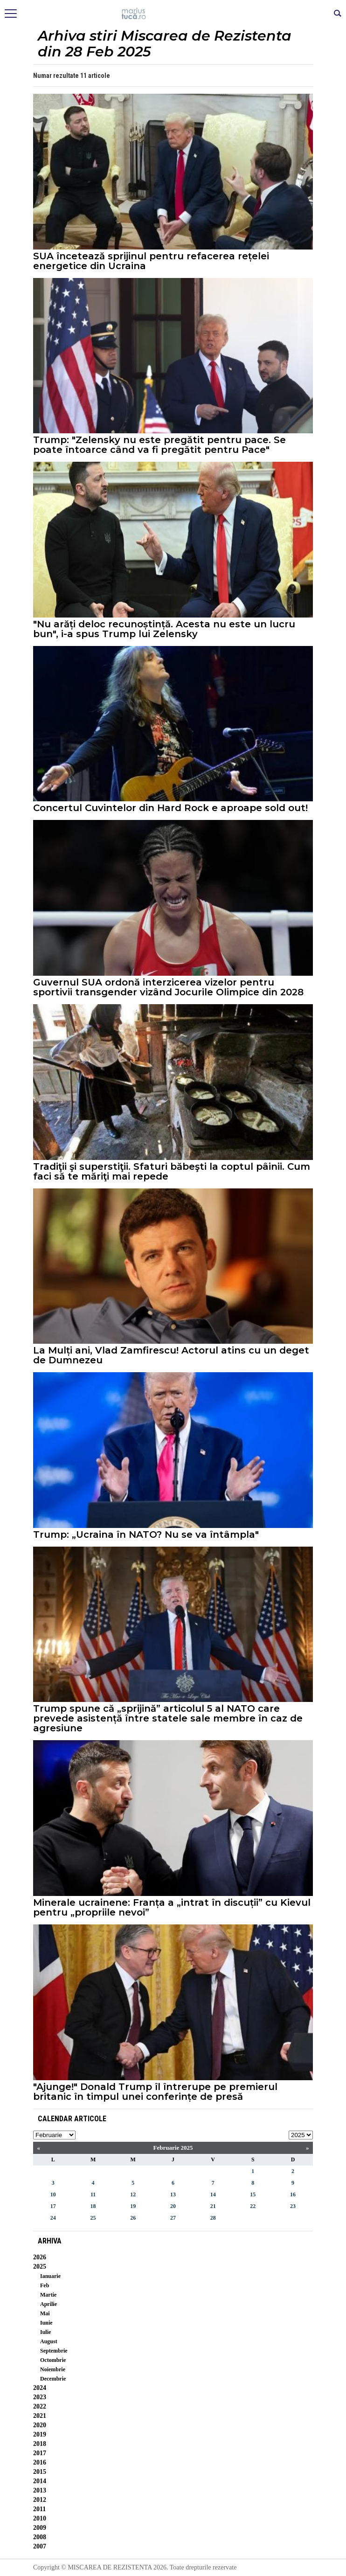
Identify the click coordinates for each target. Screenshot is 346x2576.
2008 (39, 2537)
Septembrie (54, 2350)
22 (253, 2206)
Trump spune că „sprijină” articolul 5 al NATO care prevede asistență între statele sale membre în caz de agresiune (168, 1718)
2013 (39, 2490)
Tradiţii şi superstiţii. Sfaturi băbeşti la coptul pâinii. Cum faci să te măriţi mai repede (171, 1171)
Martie (48, 2294)
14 (213, 2194)
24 (53, 2218)
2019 (39, 2434)
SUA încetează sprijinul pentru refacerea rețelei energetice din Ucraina (151, 261)
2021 (39, 2415)
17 (53, 2206)
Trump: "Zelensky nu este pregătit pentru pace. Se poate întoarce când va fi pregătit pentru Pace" (159, 445)
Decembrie (53, 2378)
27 (173, 2218)
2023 (39, 2397)
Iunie (46, 2322)
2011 (39, 2509)
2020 (39, 2425)
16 (293, 2194)
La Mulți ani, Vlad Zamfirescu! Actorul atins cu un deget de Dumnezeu (171, 1355)
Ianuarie (50, 2276)
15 (253, 2194)
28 (213, 2218)
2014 (39, 2481)
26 (133, 2218)
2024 (39, 2387)
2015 (39, 2471)
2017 (39, 2453)
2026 (39, 2257)
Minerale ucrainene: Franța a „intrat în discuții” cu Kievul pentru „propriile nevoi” (172, 1907)
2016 (39, 2462)
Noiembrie (52, 2369)
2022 (39, 2406)
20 (173, 2206)
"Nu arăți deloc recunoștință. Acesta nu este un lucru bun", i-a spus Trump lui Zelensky (164, 629)
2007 (39, 2546)
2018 (39, 2443)
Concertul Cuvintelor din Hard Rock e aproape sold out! (170, 808)
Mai (45, 2313)
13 (173, 2194)
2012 (39, 2499)
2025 (39, 2266)
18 (93, 2206)
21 (213, 2206)
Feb (44, 2285)
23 (293, 2206)
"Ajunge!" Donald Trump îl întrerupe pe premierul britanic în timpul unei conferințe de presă (155, 2092)
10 (53, 2194)
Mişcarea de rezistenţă (173, 14)
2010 (39, 2518)
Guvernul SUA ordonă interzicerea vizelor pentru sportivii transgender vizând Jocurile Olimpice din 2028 (168, 987)
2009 (39, 2527)
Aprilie (48, 2304)
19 (133, 2206)
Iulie (45, 2332)
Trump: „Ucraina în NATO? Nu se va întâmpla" (146, 1535)
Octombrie (53, 2360)
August (48, 2341)
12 (133, 2194)
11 (93, 2194)
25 (93, 2218)
